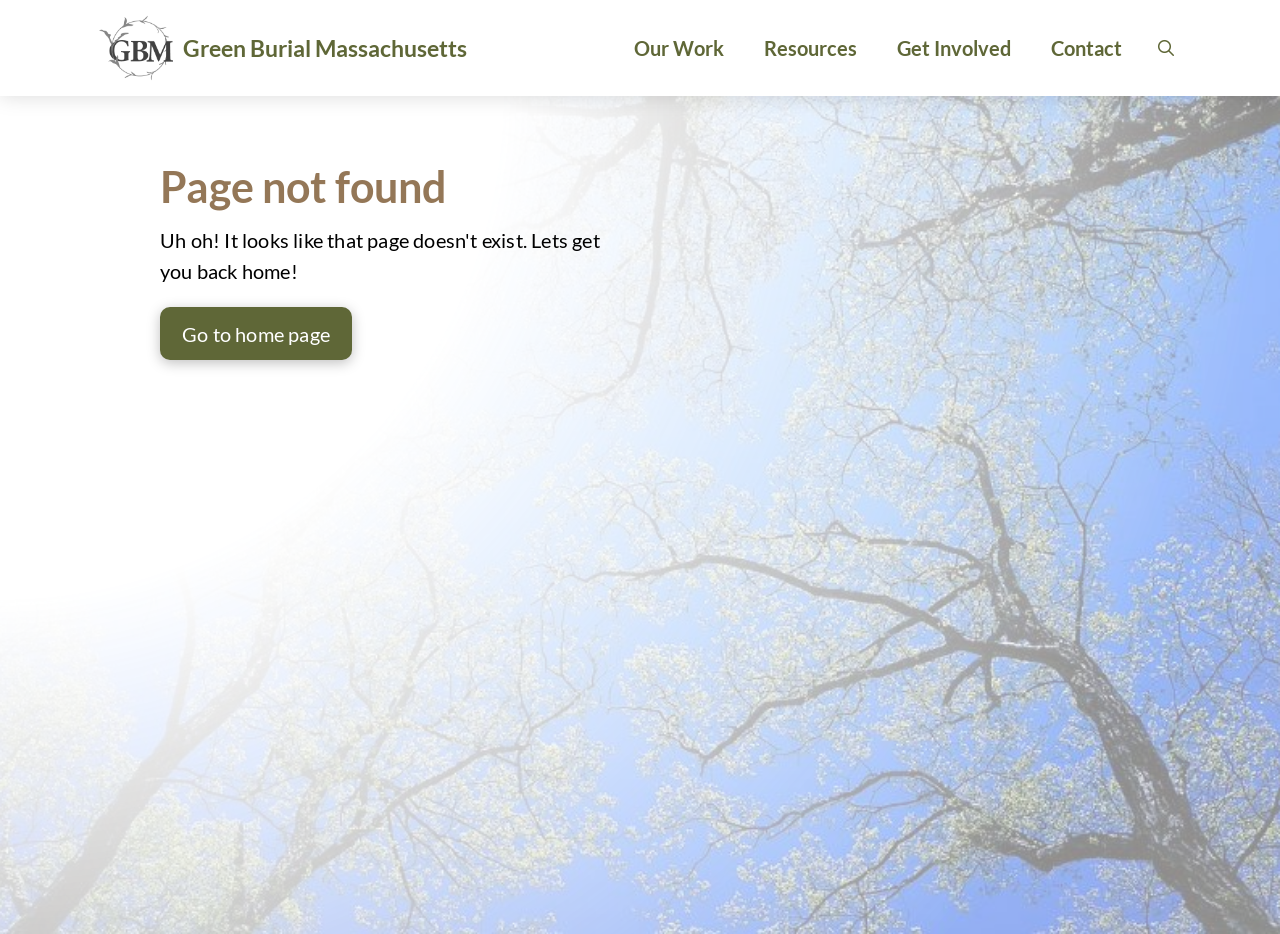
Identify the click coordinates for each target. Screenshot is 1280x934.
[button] (1166, 48)
